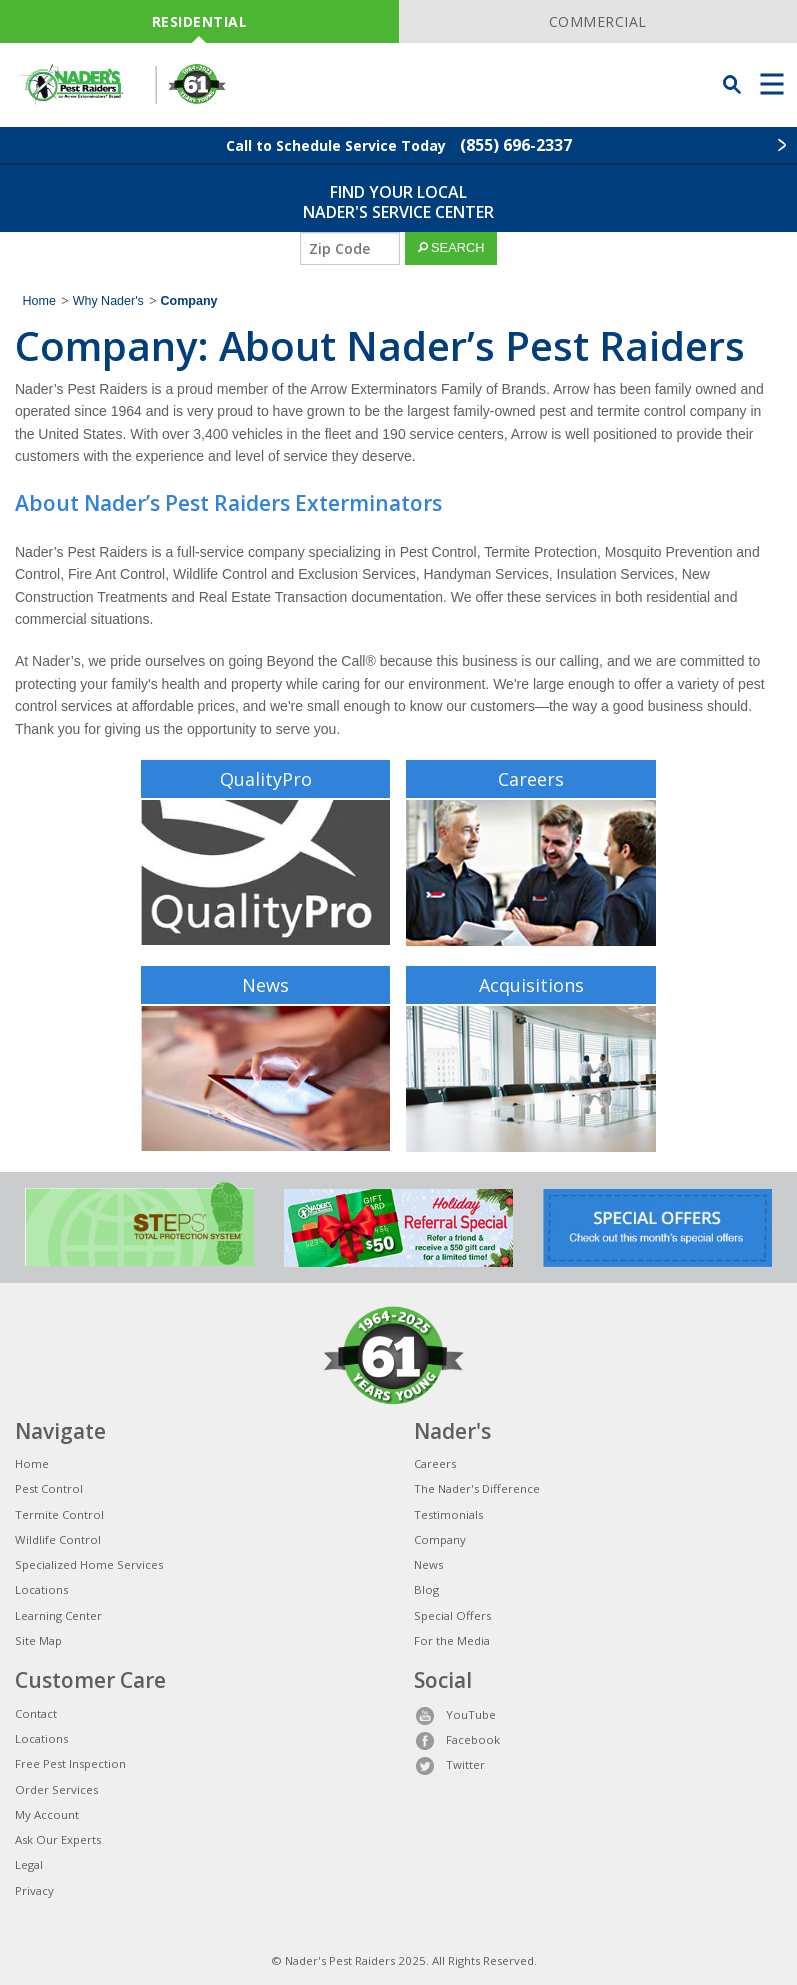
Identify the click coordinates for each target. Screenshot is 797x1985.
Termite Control (59, 1514)
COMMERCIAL (598, 21)
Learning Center (58, 1615)
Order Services (56, 1789)
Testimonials (448, 1514)
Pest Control (49, 1488)
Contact (36, 1713)
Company (440, 1539)
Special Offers (452, 1615)
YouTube (455, 1714)
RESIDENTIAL (200, 21)
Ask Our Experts (58, 1839)
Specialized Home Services (89, 1564)
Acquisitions (531, 985)
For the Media (452, 1640)
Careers (531, 779)
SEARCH (451, 247)
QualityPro (266, 779)
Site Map (38, 1640)
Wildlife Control (58, 1539)
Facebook (457, 1739)
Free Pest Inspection (70, 1763)
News (265, 985)
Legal (29, 1864)
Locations (41, 1589)
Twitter (449, 1764)
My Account (47, 1814)
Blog (426, 1589)
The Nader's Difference (477, 1488)
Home (39, 301)
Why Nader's (108, 301)
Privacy (34, 1890)
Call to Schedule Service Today (399, 145)
